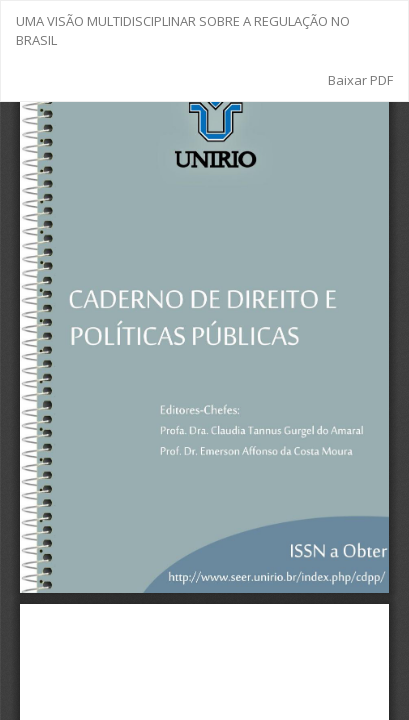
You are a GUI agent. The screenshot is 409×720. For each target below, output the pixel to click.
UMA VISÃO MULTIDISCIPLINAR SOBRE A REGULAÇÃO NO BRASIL (183, 30)
